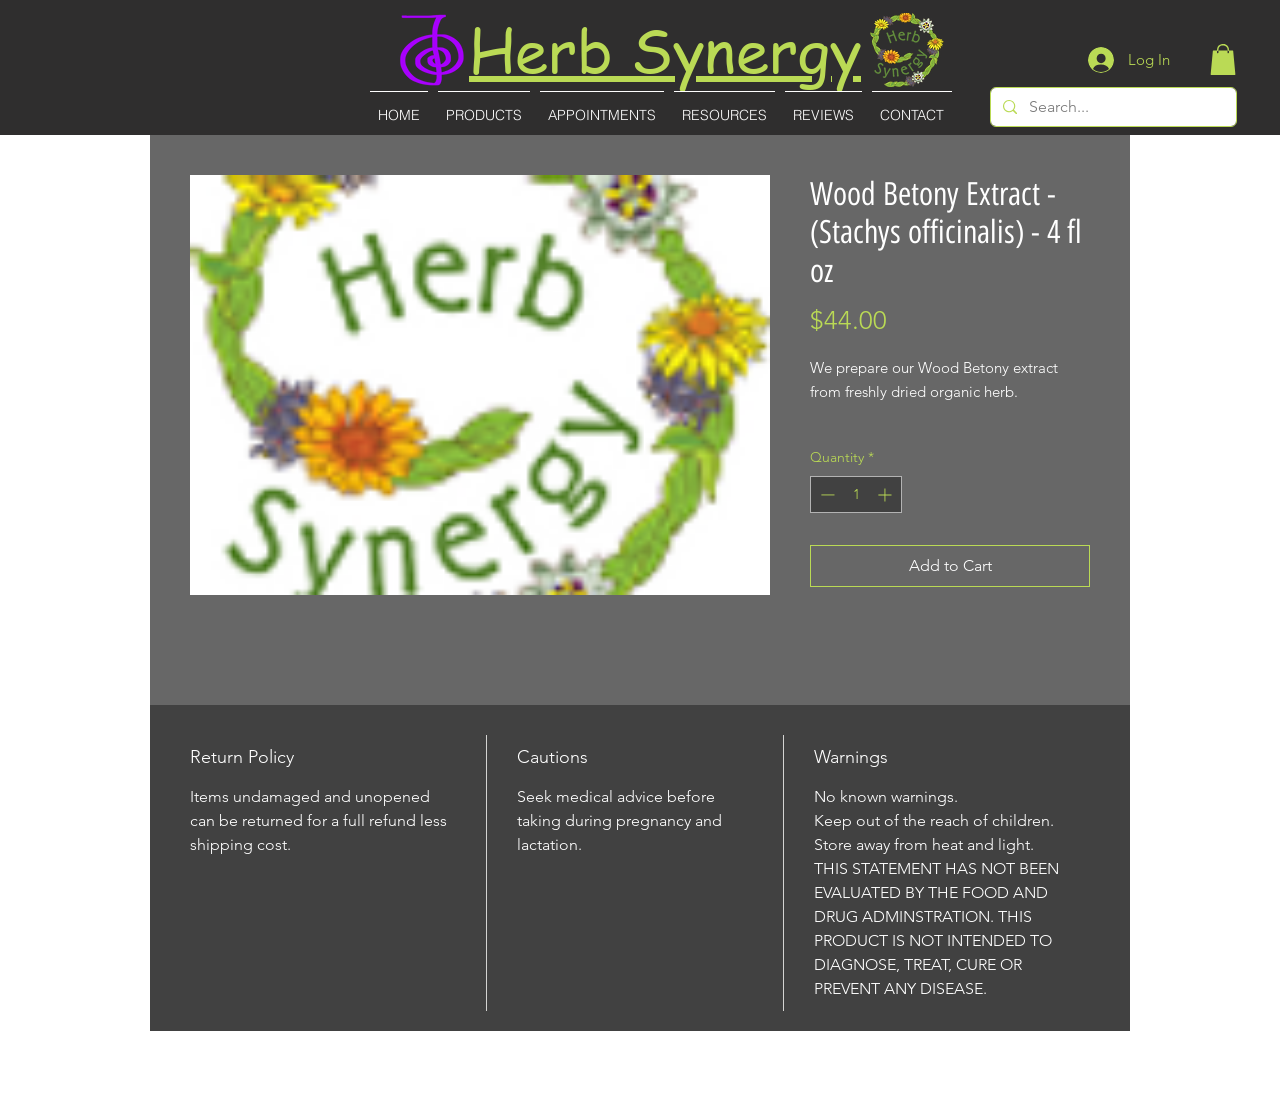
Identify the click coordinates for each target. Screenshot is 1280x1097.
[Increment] (886, 494)
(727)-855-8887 (641, 1083)
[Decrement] (825, 494)
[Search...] (1111, 107)
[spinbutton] (856, 494)
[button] (1223, 59)
